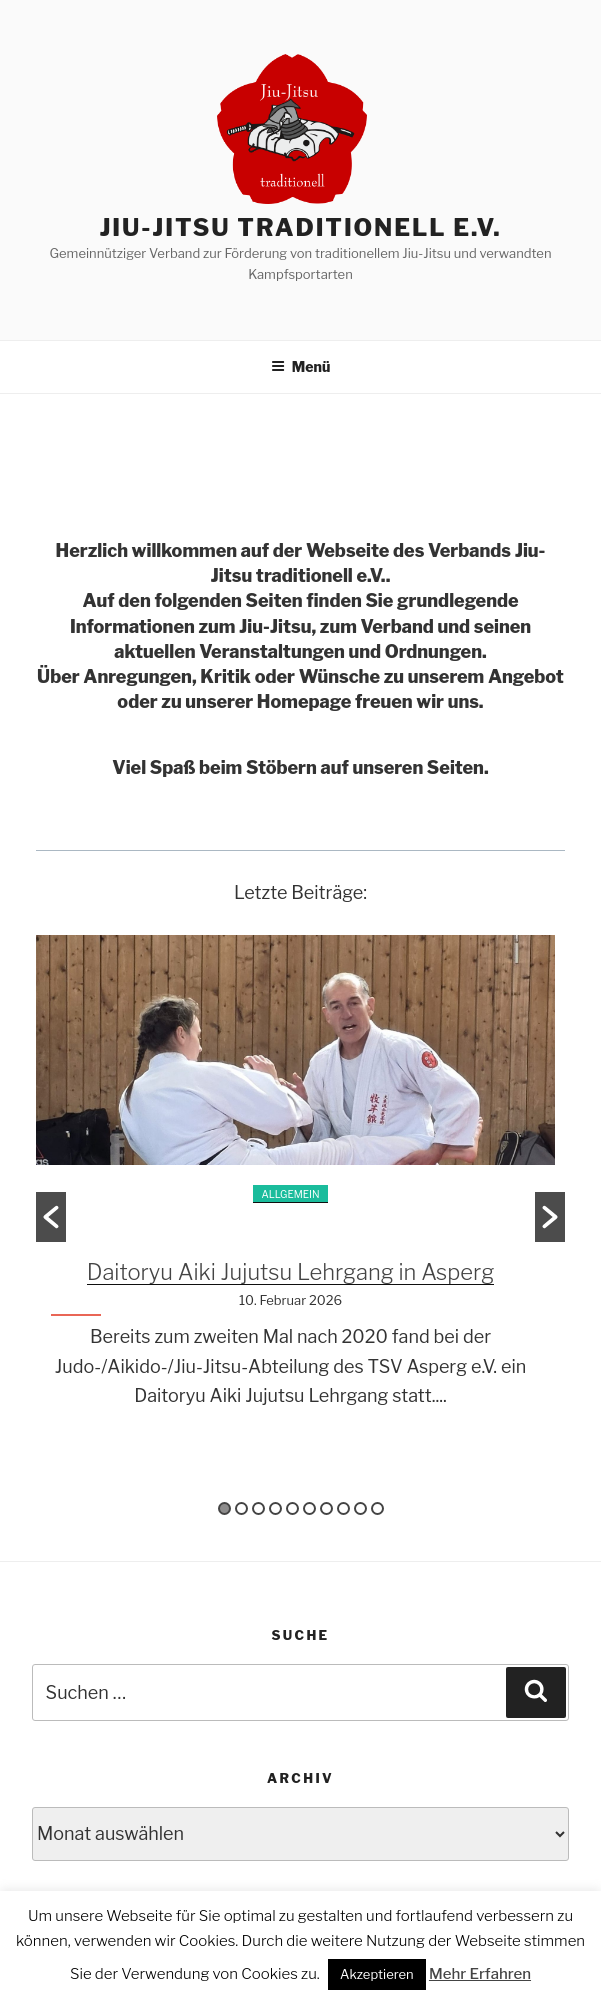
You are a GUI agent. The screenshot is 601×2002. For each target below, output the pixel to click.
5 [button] (292, 1508)
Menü (301, 366)
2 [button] (241, 1508)
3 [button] (258, 1508)
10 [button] (377, 1508)
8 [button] (343, 1508)
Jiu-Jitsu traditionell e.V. (300, 227)
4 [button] (275, 1508)
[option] (300, 1188)
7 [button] (326, 1508)
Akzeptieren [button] (377, 1974)
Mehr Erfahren (480, 1974)
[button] (51, 1217)
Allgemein (290, 1194)
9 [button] (360, 1508)
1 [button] (224, 1508)
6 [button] (309, 1508)
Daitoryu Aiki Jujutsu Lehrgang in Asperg (291, 1272)
